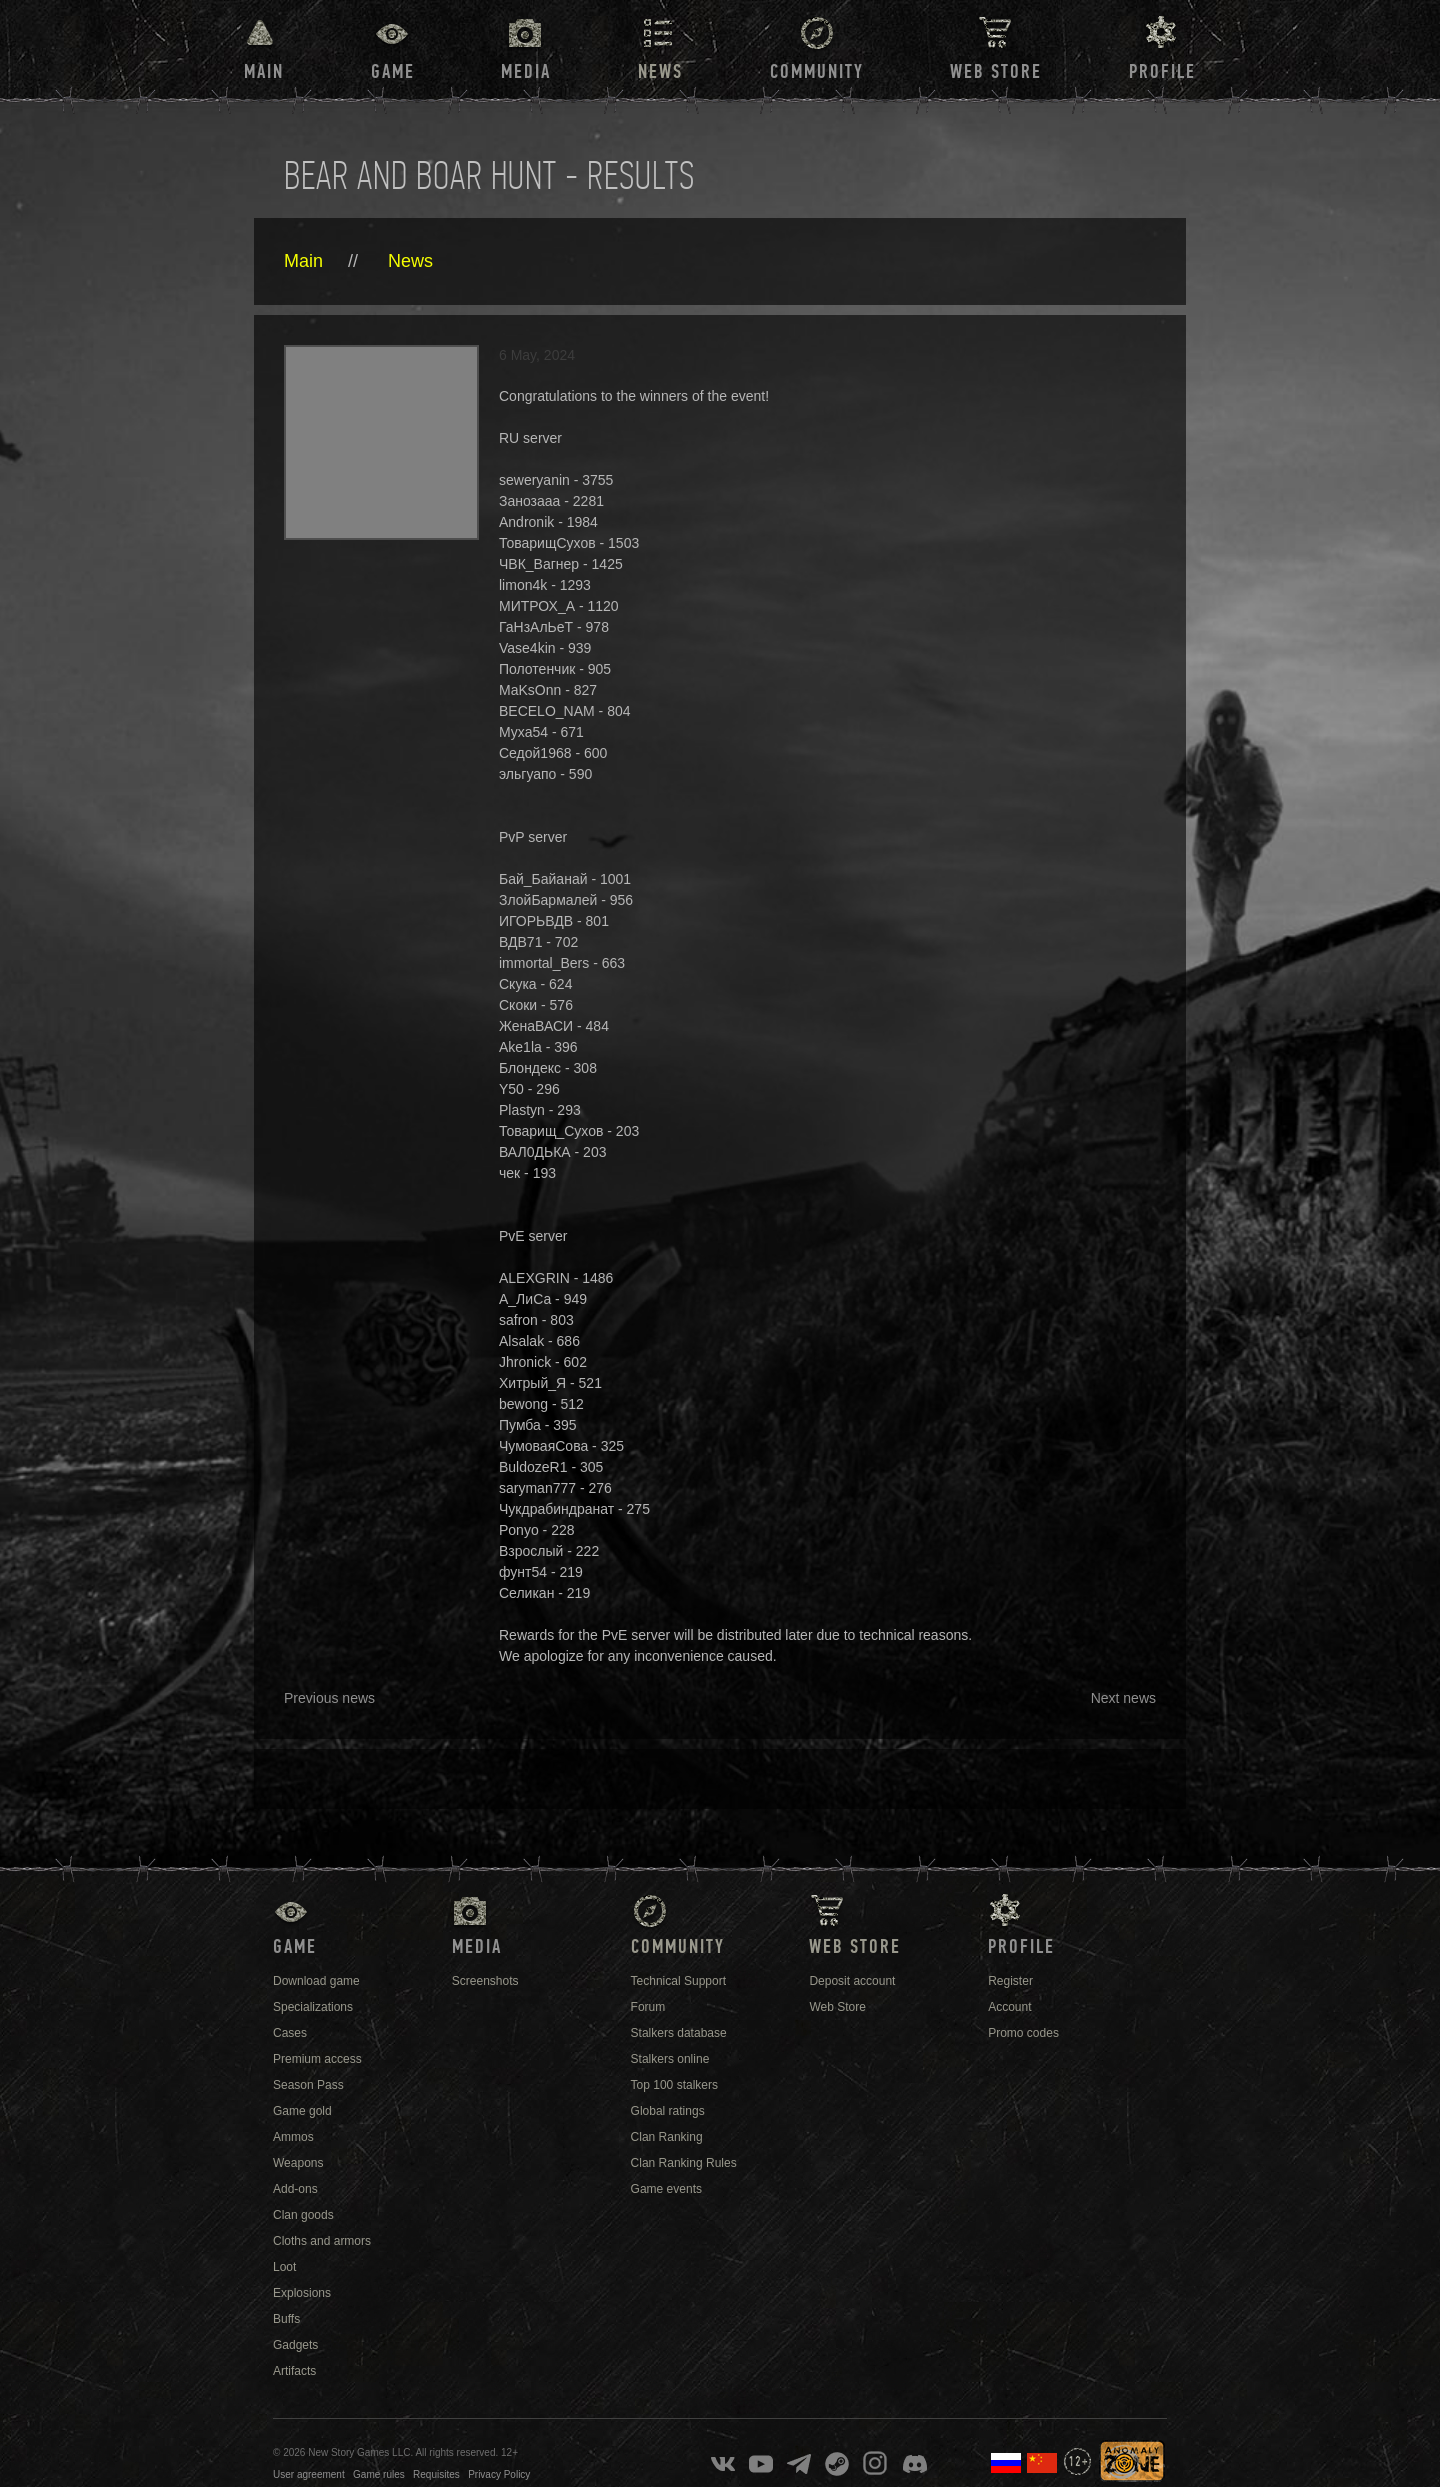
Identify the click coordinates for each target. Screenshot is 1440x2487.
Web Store (996, 72)
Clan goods (303, 2215)
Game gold (302, 2111)
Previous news (329, 1698)
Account (1009, 2007)
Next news (1123, 1698)
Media (526, 72)
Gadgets (295, 2345)
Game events (666, 2189)
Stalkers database (679, 2033)
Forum (648, 2007)
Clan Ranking (667, 2137)
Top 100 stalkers (674, 2085)
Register (1010, 1981)
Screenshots (485, 1981)
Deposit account (852, 1981)
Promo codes (1023, 2033)
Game (393, 72)
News (410, 261)
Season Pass (308, 2085)
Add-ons (295, 2189)
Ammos (293, 2137)
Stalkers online (670, 2059)
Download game (316, 1981)
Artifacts (294, 2371)
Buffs (286, 2319)
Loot (284, 2267)
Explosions (302, 2293)
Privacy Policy (499, 2474)
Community (817, 72)
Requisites (436, 2474)
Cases (290, 2033)
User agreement (309, 2474)
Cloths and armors (322, 2241)
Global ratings (668, 2111)
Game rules (379, 2474)
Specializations (313, 2007)
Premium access (317, 2059)
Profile (1162, 72)
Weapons (298, 2163)
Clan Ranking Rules (684, 2163)
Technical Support (678, 1981)
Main (264, 72)
